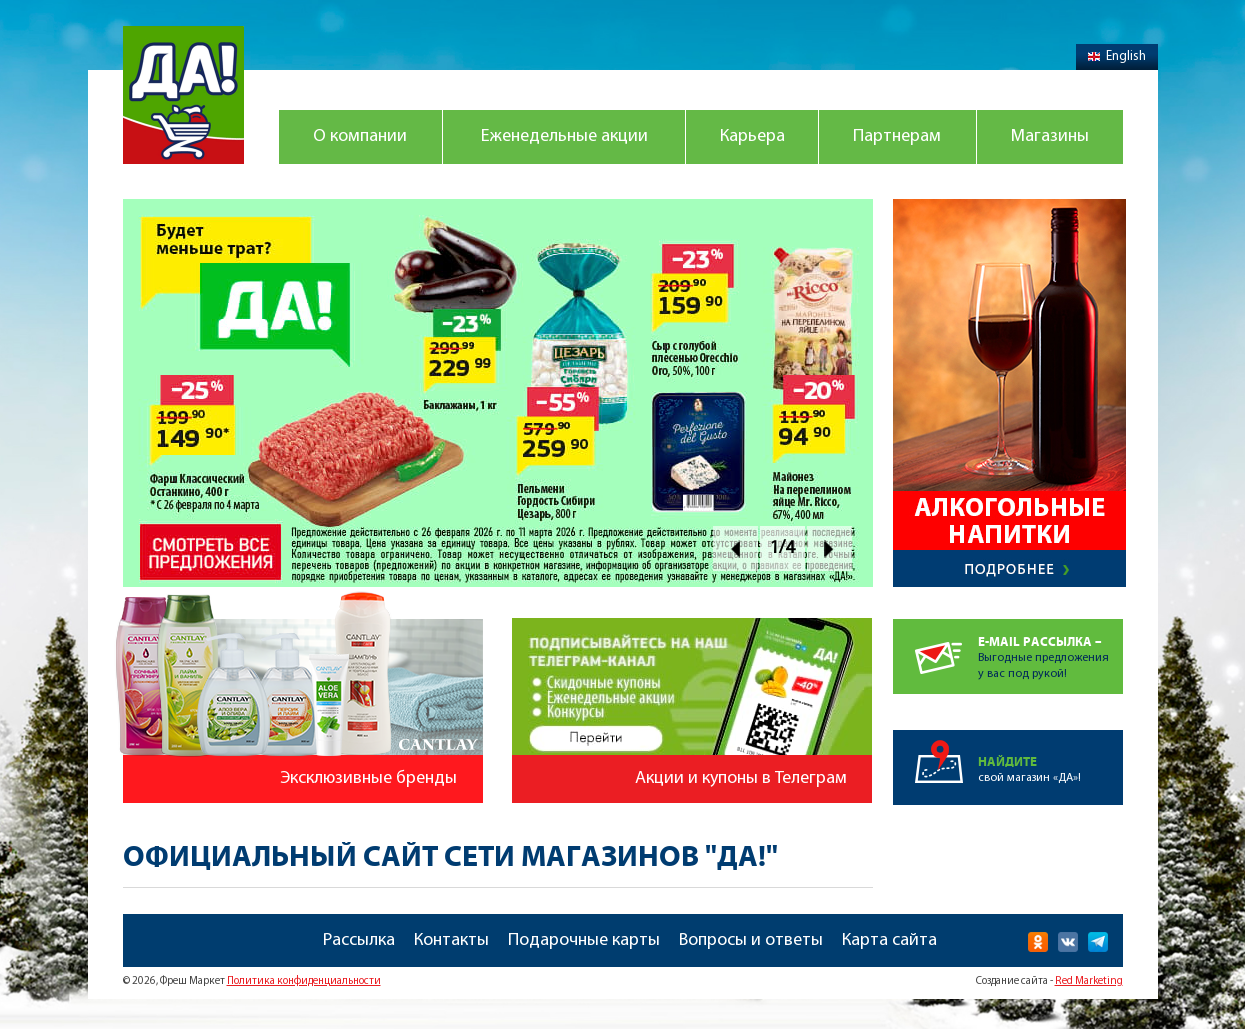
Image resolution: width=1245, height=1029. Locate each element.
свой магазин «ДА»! (1050, 757)
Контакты (451, 940)
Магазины (1050, 136)
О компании (360, 136)
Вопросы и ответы (751, 940)
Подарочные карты (584, 940)
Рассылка (359, 940)
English (1117, 56)
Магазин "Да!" (183, 95)
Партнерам (897, 136)
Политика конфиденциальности (304, 981)
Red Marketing (1089, 981)
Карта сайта (889, 940)
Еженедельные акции (564, 136)
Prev (735, 548)
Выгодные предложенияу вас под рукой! (1050, 649)
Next (829, 548)
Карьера (752, 136)
